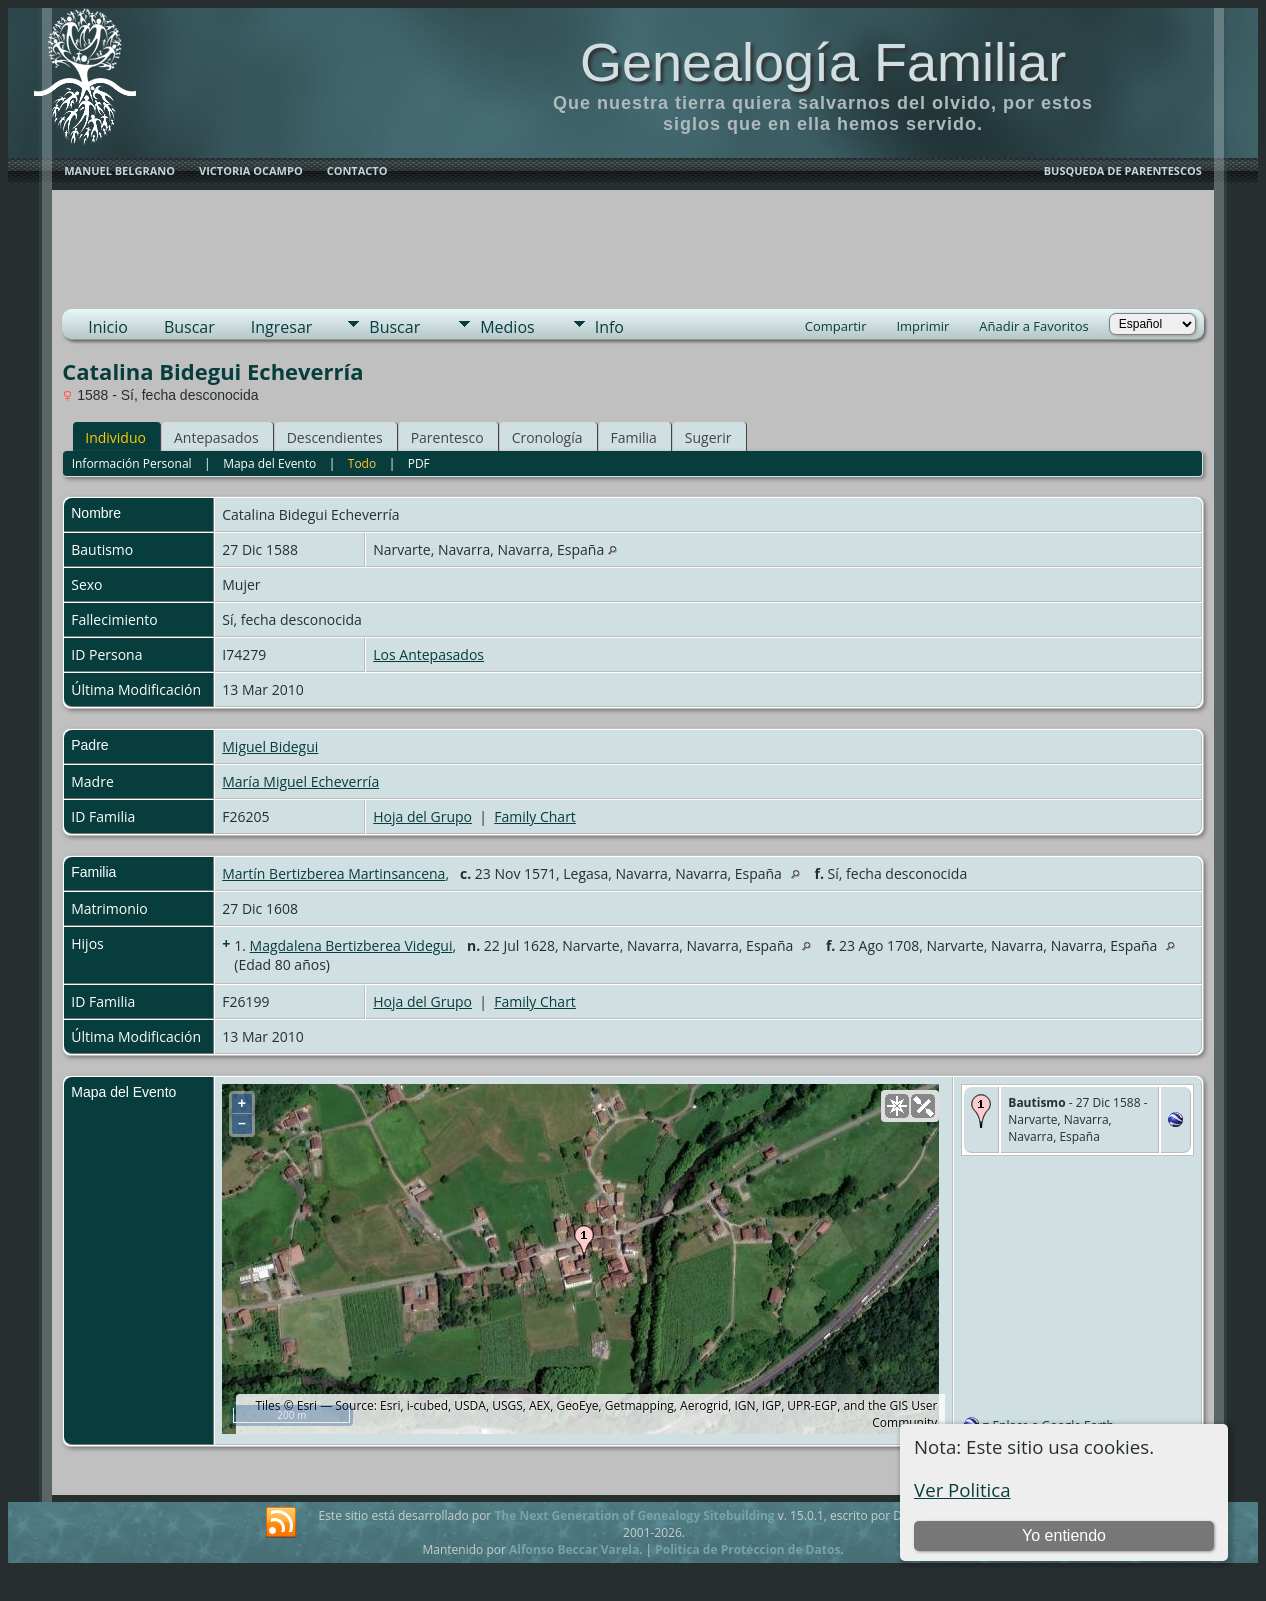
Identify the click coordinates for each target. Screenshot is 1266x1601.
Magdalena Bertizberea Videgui (351, 945)
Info (609, 327)
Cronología (547, 437)
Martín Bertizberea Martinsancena (333, 873)
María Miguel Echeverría (300, 781)
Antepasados (216, 437)
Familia (634, 437)
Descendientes (335, 437)
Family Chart (535, 816)
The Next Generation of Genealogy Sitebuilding (634, 1515)
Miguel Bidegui (270, 746)
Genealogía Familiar (823, 62)
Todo (362, 463)
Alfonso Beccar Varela (574, 1549)
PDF (419, 463)
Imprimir (922, 326)
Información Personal (132, 463)
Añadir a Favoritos (1033, 326)
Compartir (836, 326)
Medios (507, 327)
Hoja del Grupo (422, 816)
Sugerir (708, 437)
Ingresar (282, 327)
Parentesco (447, 437)
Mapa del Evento (269, 463)
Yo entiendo (1064, 1535)
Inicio (108, 327)
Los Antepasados (428, 654)
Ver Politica (962, 1489)
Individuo (115, 437)
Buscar (189, 327)
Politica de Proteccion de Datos (747, 1549)
